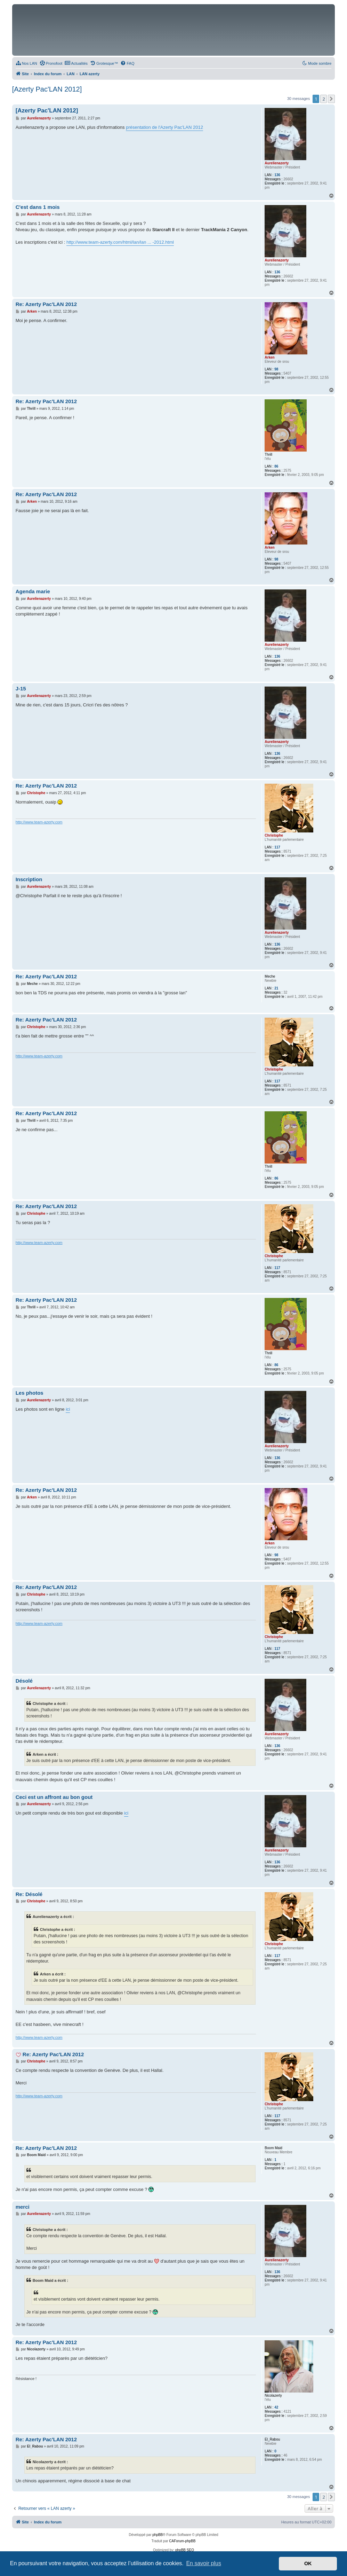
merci (23, 2207)
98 (276, 369)
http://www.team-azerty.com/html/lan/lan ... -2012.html (120, 242)
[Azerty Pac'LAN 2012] (47, 89)
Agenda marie (33, 591)
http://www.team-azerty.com (39, 822)
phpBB (157, 2535)
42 (276, 2407)
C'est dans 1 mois (38, 207)
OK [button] (308, 2563)
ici (68, 1409)
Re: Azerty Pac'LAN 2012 (46, 304)
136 (277, 175)
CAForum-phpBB (182, 2541)
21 (276, 988)
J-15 (21, 688)
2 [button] (323, 99)
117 (277, 847)
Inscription (29, 879)
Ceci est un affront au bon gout (54, 1797)
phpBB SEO (184, 2550)
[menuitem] (26, 63)
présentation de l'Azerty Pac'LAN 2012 (164, 127)
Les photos (29, 1393)
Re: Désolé (29, 1894)
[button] (331, 99)
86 (276, 466)
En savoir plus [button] (203, 2563)
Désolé (24, 1681)
